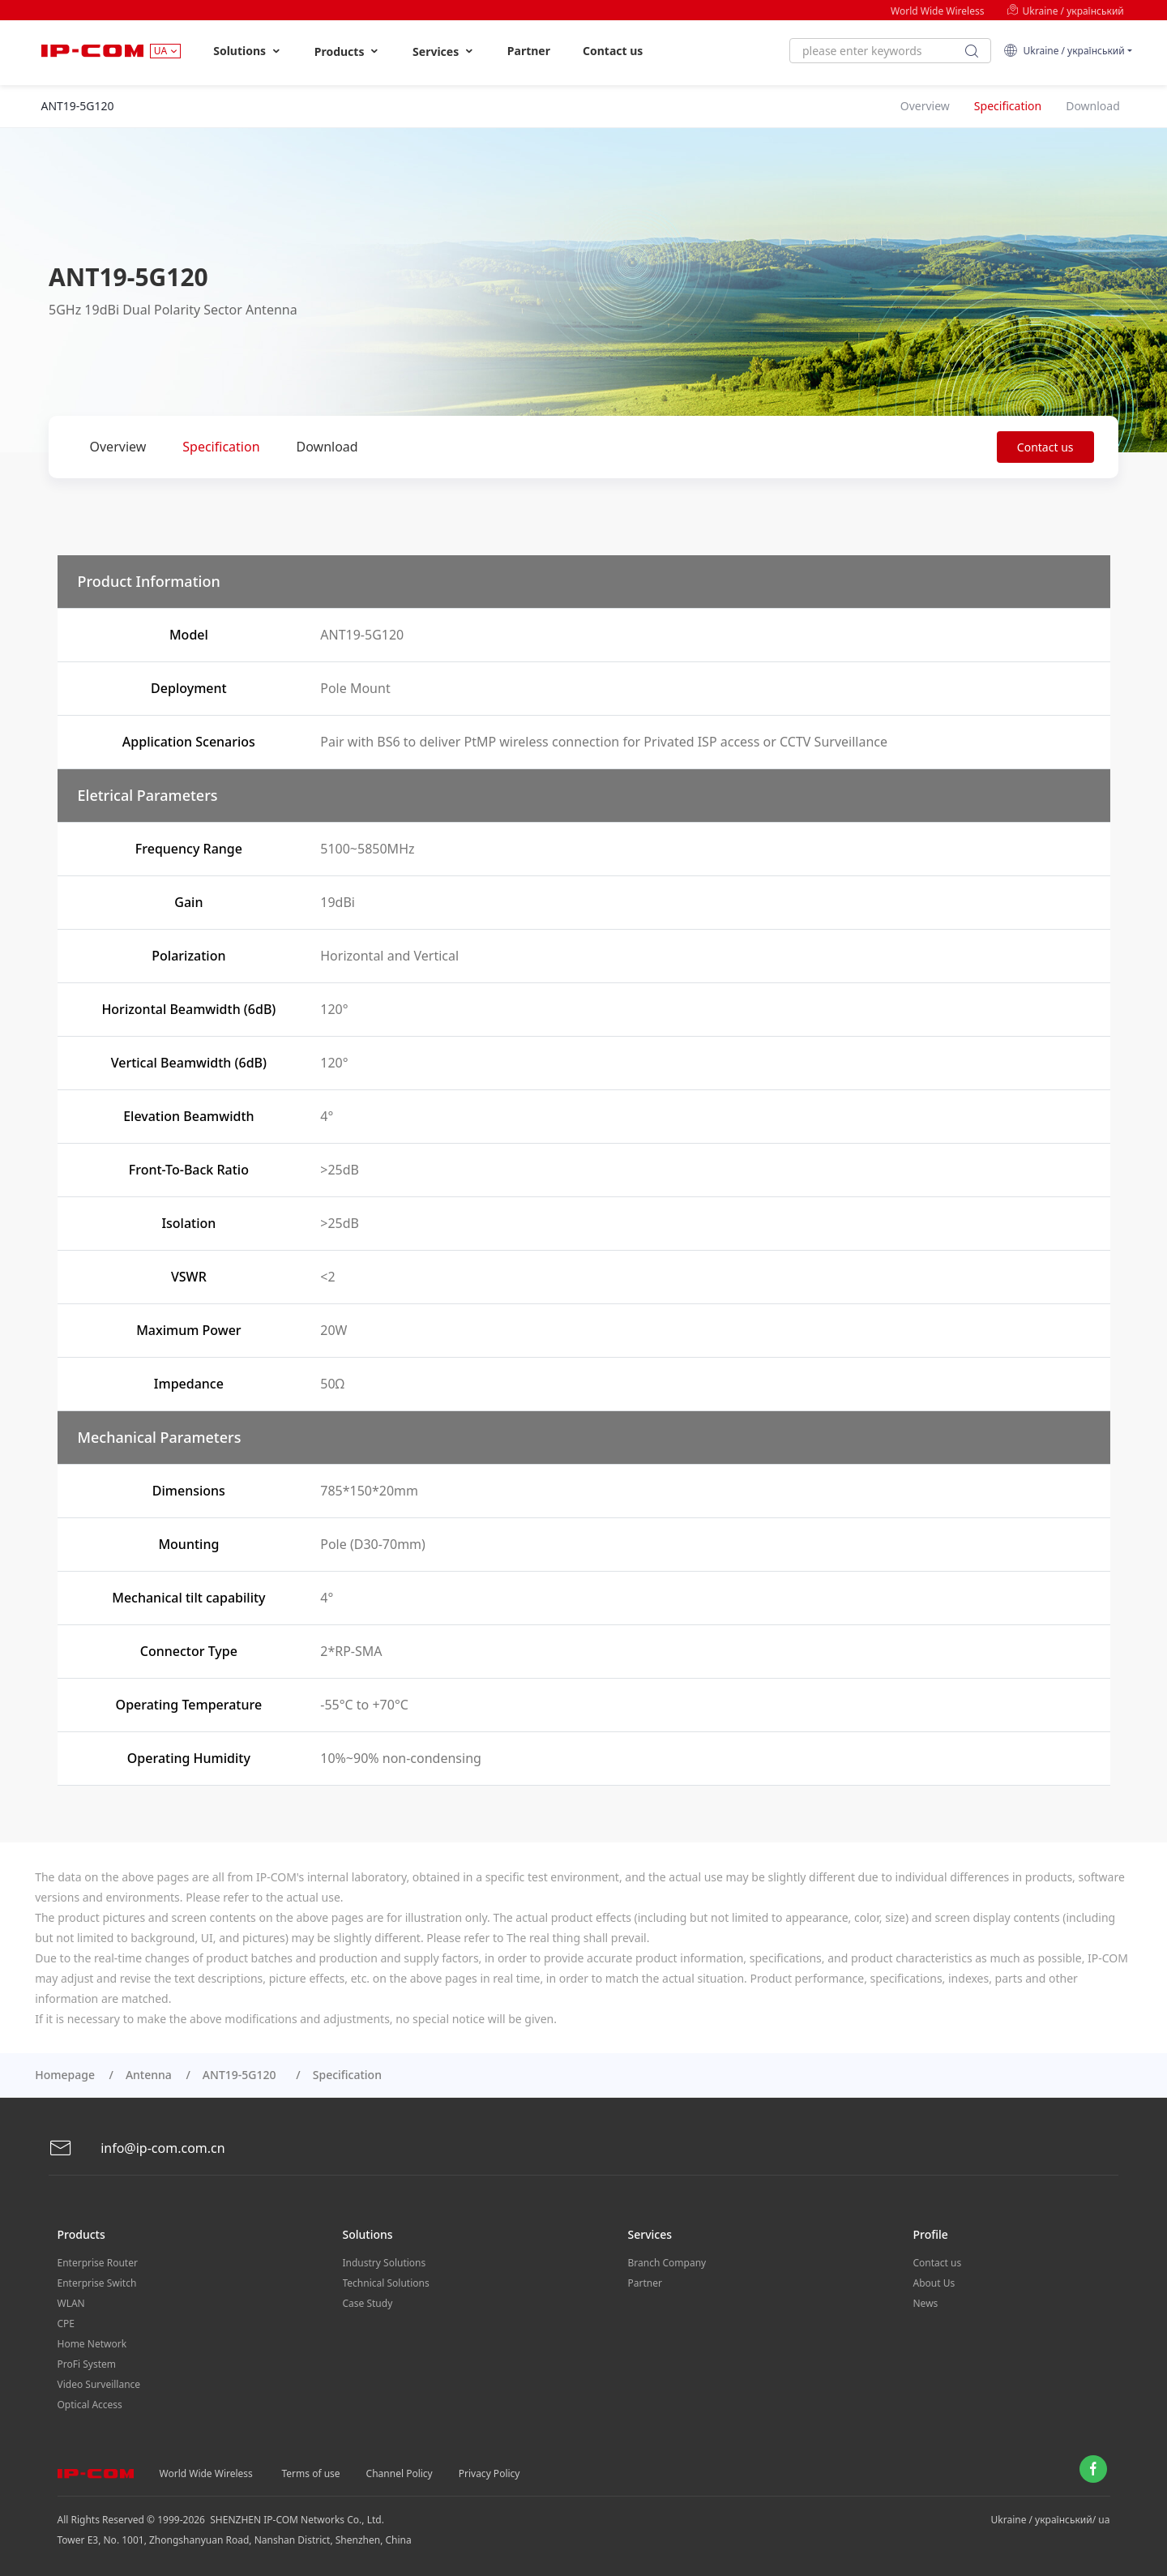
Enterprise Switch (97, 2283)
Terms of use (311, 2473)
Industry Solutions (384, 2263)
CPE (66, 2323)
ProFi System (87, 2364)
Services (444, 51)
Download (327, 447)
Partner (528, 50)
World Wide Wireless (937, 11)
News (925, 2303)
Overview (118, 447)
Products (347, 51)
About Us (934, 2283)
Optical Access (90, 2404)
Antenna (149, 2074)
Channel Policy (399, 2473)
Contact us (613, 50)
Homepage (65, 2074)
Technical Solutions (386, 2283)
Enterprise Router (98, 2263)
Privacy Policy (489, 2473)
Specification (220, 447)
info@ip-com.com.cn (137, 2148)
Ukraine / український (1065, 11)
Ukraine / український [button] (1064, 51)
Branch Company (667, 2263)
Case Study (368, 2303)
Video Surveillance (99, 2384)
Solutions (247, 51)
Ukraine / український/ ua (1050, 2520)
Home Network (92, 2344)
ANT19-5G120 (242, 2074)
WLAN (71, 2303)
